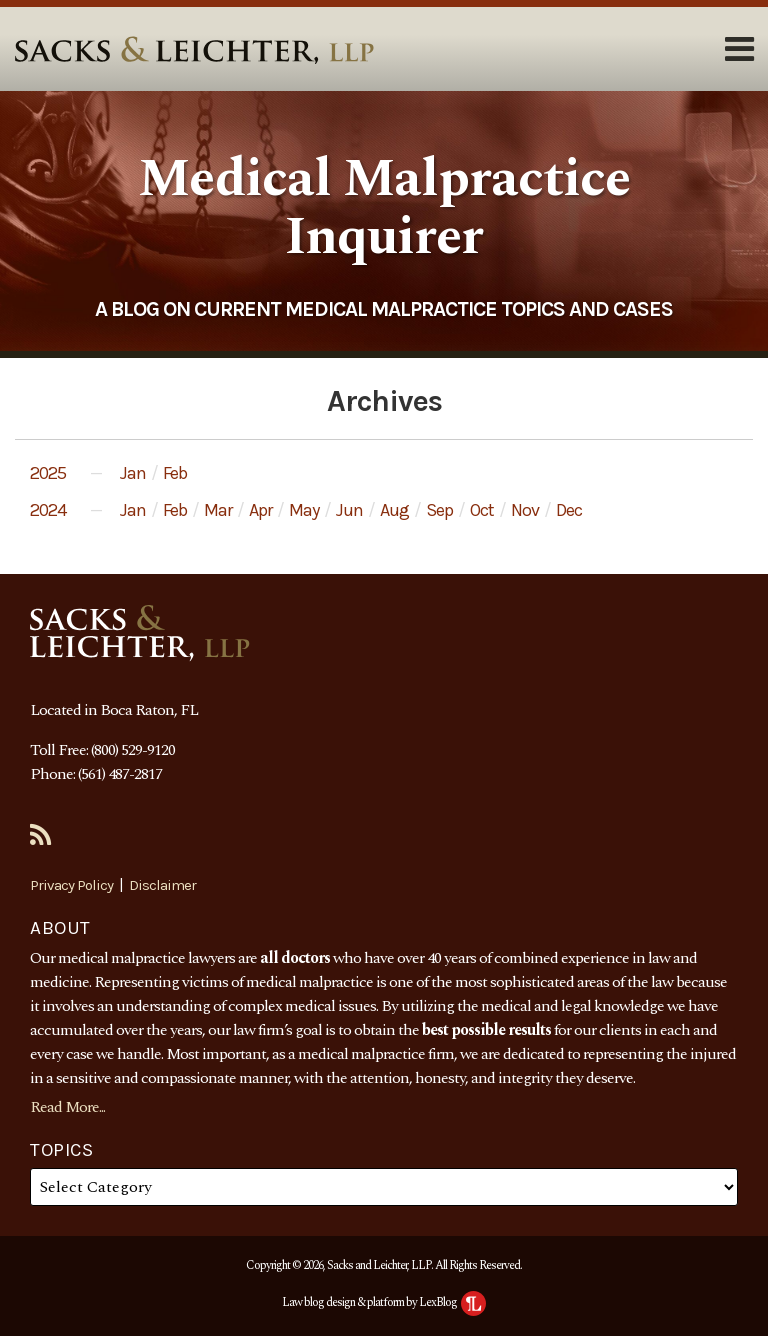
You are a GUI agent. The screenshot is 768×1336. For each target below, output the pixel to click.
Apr (260, 510)
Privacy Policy (71, 885)
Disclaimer (162, 885)
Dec (569, 510)
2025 (48, 473)
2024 (48, 510)
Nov (525, 510)
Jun (349, 510)
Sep (439, 510)
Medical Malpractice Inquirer (384, 208)
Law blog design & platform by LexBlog (384, 1302)
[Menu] (384, 49)
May (304, 510)
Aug (394, 510)
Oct (482, 510)
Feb (175, 473)
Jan (133, 473)
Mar (218, 510)
